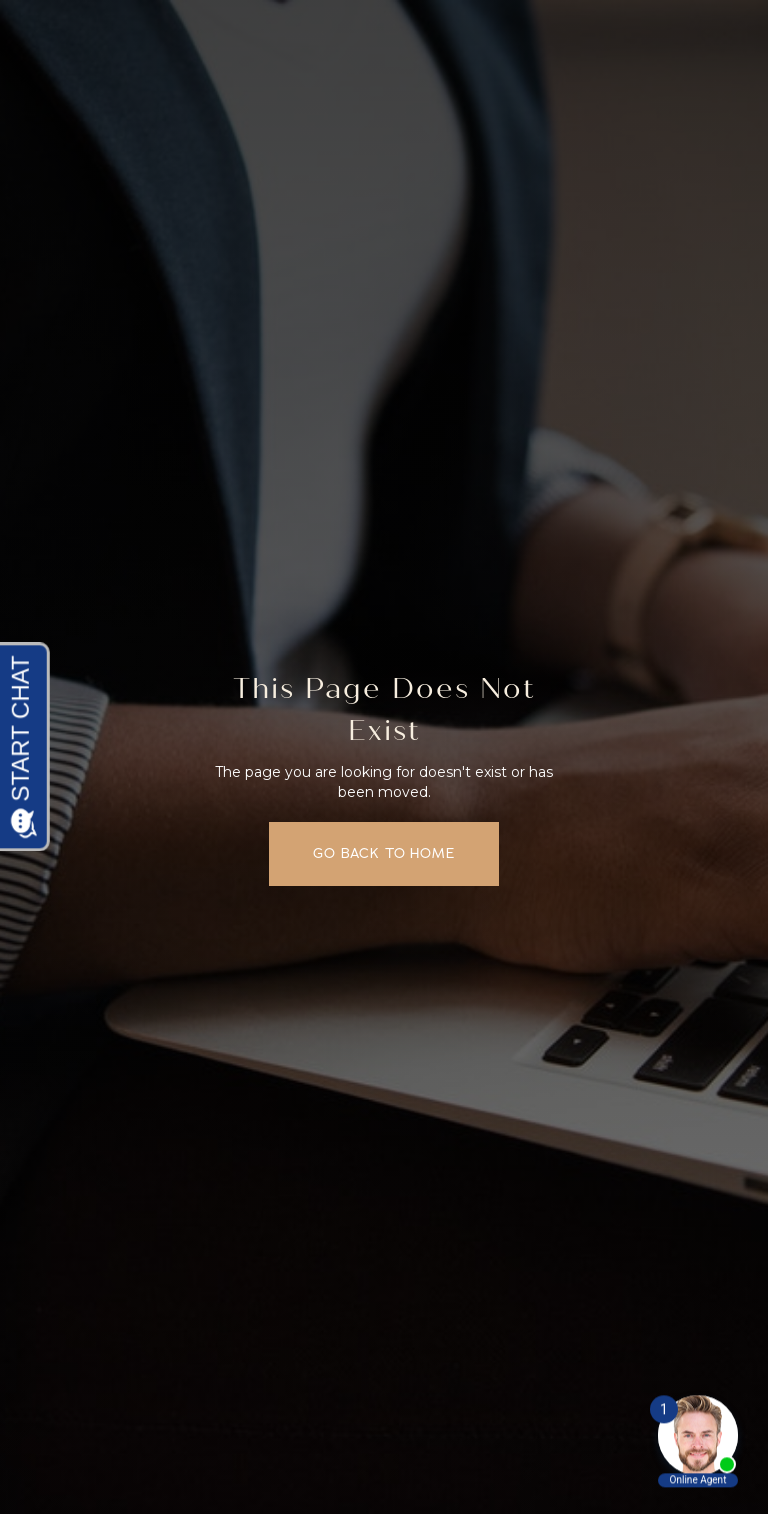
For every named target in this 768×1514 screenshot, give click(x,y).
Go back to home (384, 853)
